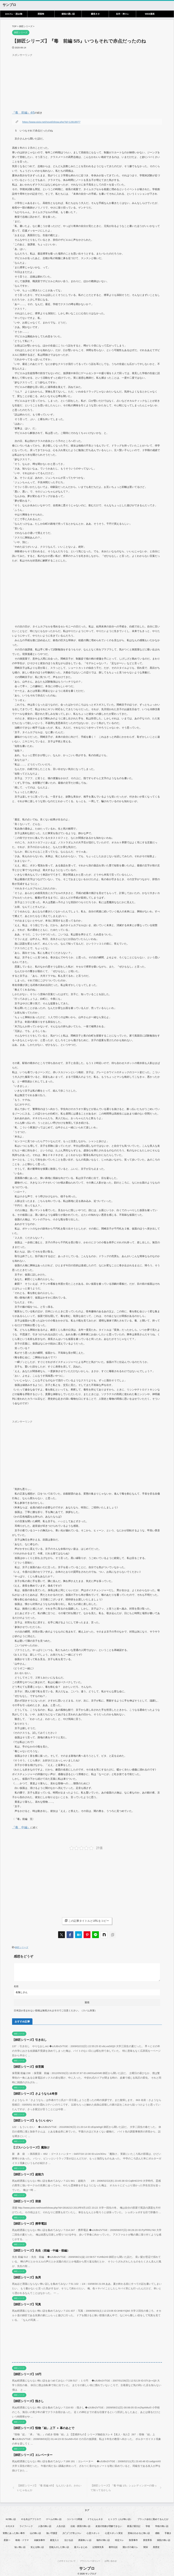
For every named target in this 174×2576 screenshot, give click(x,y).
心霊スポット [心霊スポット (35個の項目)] (93, 2530)
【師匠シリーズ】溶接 (25, 2198)
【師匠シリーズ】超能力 (26, 2171)
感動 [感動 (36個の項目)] (157, 2530)
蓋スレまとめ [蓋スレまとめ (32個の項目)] (80, 2544)
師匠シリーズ (21, 1945)
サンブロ (9, 5)
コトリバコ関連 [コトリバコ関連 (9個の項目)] (74, 2516)
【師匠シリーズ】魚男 (25, 2274)
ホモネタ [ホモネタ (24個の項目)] (10, 2523)
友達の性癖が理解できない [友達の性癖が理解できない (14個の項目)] (108, 2523)
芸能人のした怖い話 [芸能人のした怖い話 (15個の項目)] (59, 2544)
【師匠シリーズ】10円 (25, 2371)
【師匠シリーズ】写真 (25, 2301)
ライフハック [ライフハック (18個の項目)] (26, 2523)
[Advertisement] (40, 82)
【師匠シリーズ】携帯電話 (27, 2221)
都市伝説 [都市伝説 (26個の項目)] (113, 2544)
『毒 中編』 (19, 1826)
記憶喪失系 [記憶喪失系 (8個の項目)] (98, 2544)
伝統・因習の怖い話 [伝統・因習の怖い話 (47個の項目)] (80, 2523)
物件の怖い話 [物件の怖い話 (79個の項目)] (103, 2537)
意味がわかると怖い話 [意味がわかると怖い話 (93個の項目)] (139, 2530)
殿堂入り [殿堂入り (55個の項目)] (54, 2537)
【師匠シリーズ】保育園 (26, 2064)
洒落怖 (41, 14)
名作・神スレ (122, 14)
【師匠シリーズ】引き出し (27, 2037)
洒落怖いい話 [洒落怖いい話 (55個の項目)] (84, 2537)
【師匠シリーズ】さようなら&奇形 (32, 2091)
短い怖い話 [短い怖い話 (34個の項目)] (19, 2544)
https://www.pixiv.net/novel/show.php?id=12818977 (51, 121)
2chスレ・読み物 (13, 14)
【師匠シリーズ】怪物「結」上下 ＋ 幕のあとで (39, 2425)
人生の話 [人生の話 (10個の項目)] (60, 2523)
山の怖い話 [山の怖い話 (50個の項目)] (35, 2530)
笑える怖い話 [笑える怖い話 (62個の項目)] (37, 2544)
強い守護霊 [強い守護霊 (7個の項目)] (51, 2530)
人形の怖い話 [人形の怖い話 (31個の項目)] (44, 2523)
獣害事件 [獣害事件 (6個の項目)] (133, 2537)
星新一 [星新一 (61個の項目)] (7, 2537)
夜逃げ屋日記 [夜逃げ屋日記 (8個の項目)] (133, 2523)
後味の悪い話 (68, 14)
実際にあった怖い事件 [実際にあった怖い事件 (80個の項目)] (14, 2530)
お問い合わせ (111, 2559)
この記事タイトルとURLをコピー (87, 1919)
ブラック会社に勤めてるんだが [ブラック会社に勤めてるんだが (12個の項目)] (152, 2516)
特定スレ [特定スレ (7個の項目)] (119, 2537)
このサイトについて (66, 2559)
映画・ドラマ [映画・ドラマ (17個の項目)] (22, 2537)
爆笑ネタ (95, 14)
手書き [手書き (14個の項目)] (168, 2530)
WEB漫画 (149, 14)
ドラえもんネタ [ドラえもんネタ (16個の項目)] (95, 2516)
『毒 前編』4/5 (21, 112)
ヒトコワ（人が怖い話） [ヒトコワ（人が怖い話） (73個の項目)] (120, 2516)
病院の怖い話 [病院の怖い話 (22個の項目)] (163, 2537)
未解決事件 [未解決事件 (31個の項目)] (39, 2537)
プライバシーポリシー (90, 2559)
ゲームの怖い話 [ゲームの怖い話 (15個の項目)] (54, 2516)
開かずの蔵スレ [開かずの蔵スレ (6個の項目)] (130, 2544)
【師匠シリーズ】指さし (26, 2398)
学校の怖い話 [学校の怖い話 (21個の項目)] (161, 2523)
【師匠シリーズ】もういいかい (30, 2118)
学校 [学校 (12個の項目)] (148, 2523)
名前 (16, 1983)
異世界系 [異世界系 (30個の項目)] (147, 2537)
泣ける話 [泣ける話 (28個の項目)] (68, 2537)
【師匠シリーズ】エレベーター (30, 2452)
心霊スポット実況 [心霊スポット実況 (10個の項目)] (114, 2530)
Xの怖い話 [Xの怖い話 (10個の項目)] (11, 2516)
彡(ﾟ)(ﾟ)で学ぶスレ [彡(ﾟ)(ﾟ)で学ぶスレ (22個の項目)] (71, 2530)
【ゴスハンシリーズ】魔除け (28, 2145)
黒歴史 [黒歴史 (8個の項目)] (156, 2544)
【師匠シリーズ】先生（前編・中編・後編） (37, 2248)
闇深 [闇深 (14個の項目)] (145, 2544)
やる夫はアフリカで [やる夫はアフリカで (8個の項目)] (31, 2516)
